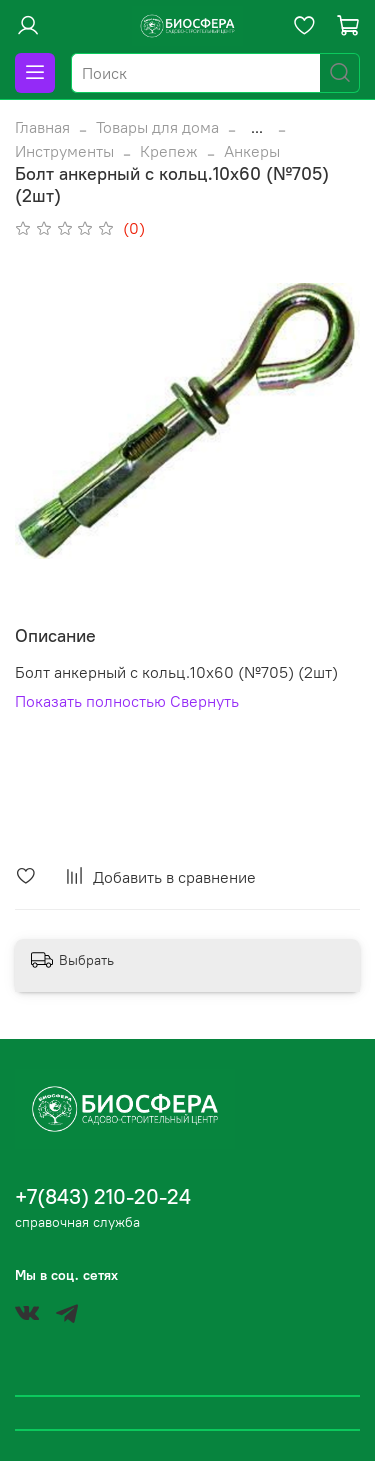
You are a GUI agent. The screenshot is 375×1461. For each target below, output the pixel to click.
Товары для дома (157, 127)
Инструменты (64, 151)
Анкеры (252, 151)
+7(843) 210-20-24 (103, 1196)
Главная (42, 127)
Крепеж (169, 151)
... (257, 127)
